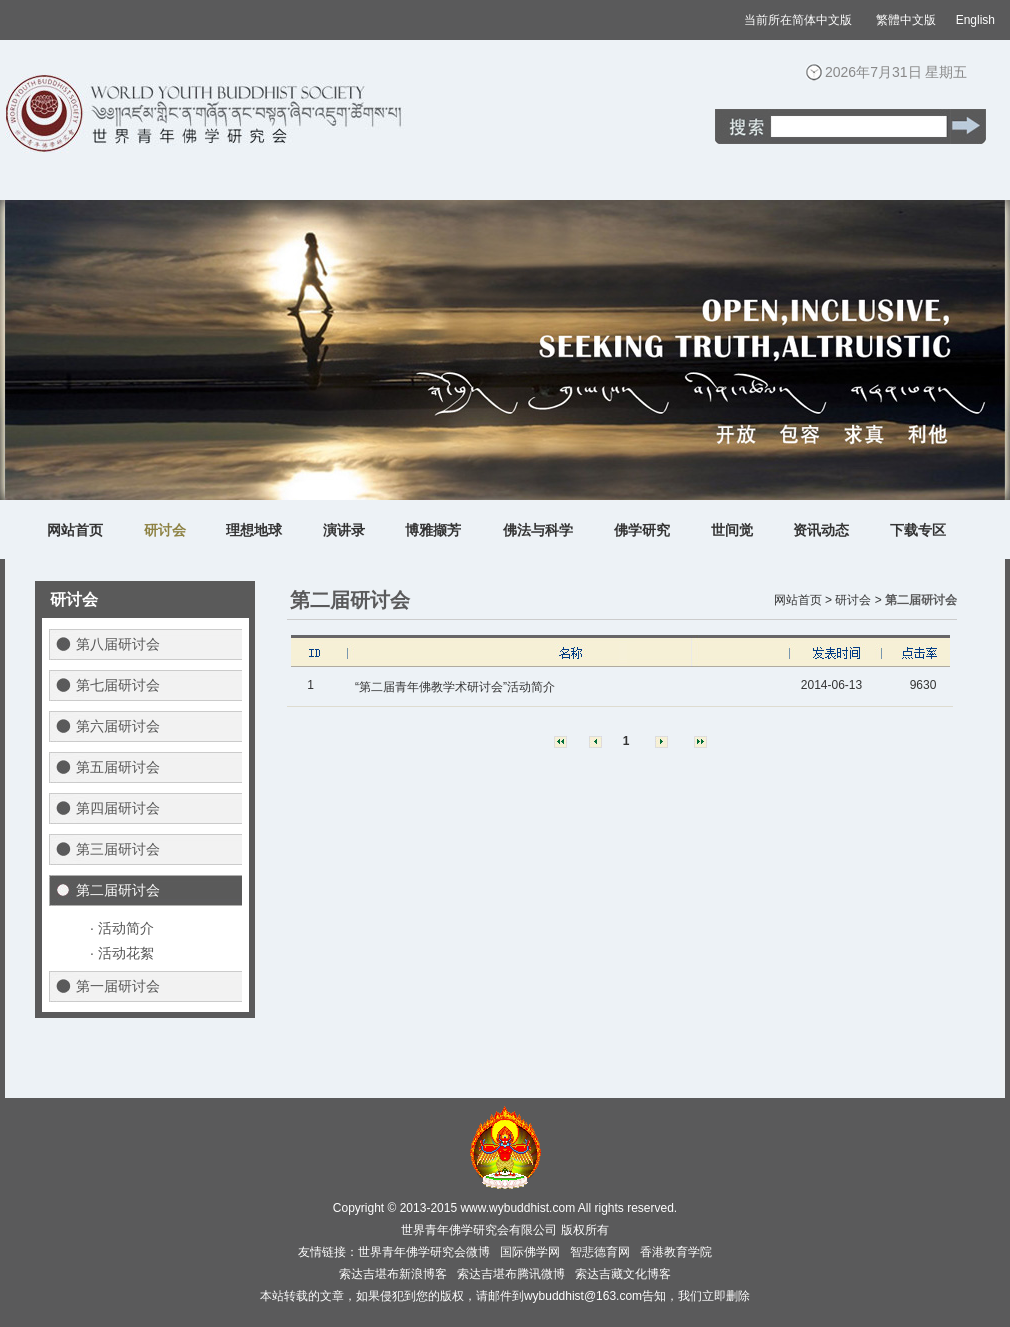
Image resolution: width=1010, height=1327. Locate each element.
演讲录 (344, 530)
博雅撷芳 (433, 530)
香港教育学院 (676, 1252)
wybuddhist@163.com (583, 1296)
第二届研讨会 (118, 890)
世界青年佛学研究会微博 (424, 1252)
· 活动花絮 (122, 953)
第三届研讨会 (118, 849)
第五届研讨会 (118, 767)
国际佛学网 (530, 1252)
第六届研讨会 (118, 726)
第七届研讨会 (118, 685)
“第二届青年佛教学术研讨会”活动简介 (455, 687)
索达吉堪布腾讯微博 (511, 1274)
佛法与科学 (538, 530)
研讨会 (165, 530)
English (975, 20)
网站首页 (75, 530)
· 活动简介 (122, 928)
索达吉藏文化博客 (623, 1274)
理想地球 (254, 530)
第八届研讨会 (118, 644)
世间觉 (732, 530)
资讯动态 (821, 530)
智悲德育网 (600, 1252)
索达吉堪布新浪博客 (393, 1274)
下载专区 (918, 530)
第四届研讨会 (118, 808)
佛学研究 (642, 530)
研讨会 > (858, 600)
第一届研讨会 (118, 986)
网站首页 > (803, 600)
